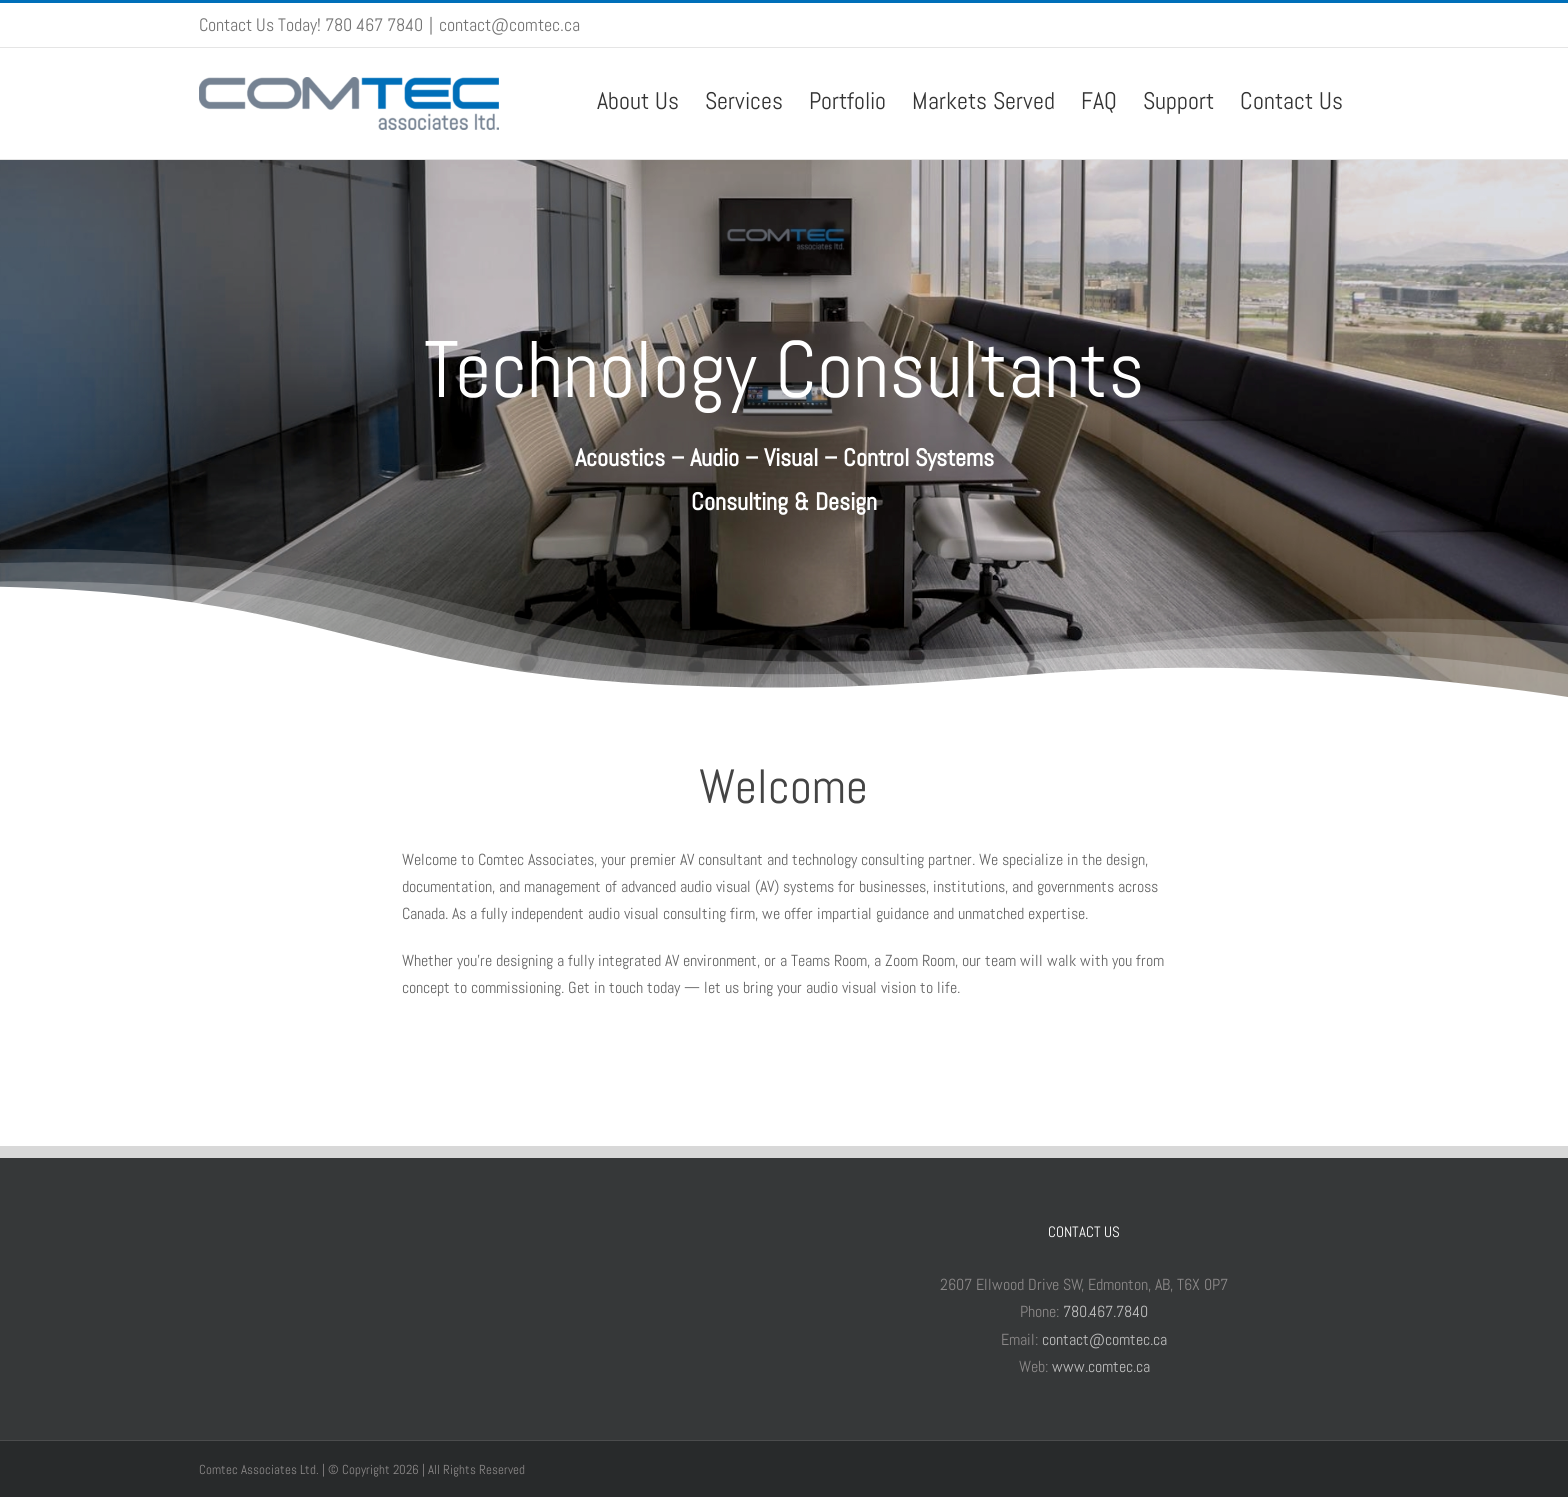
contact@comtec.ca (509, 24)
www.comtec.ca (1101, 1366)
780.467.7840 (1105, 1311)
